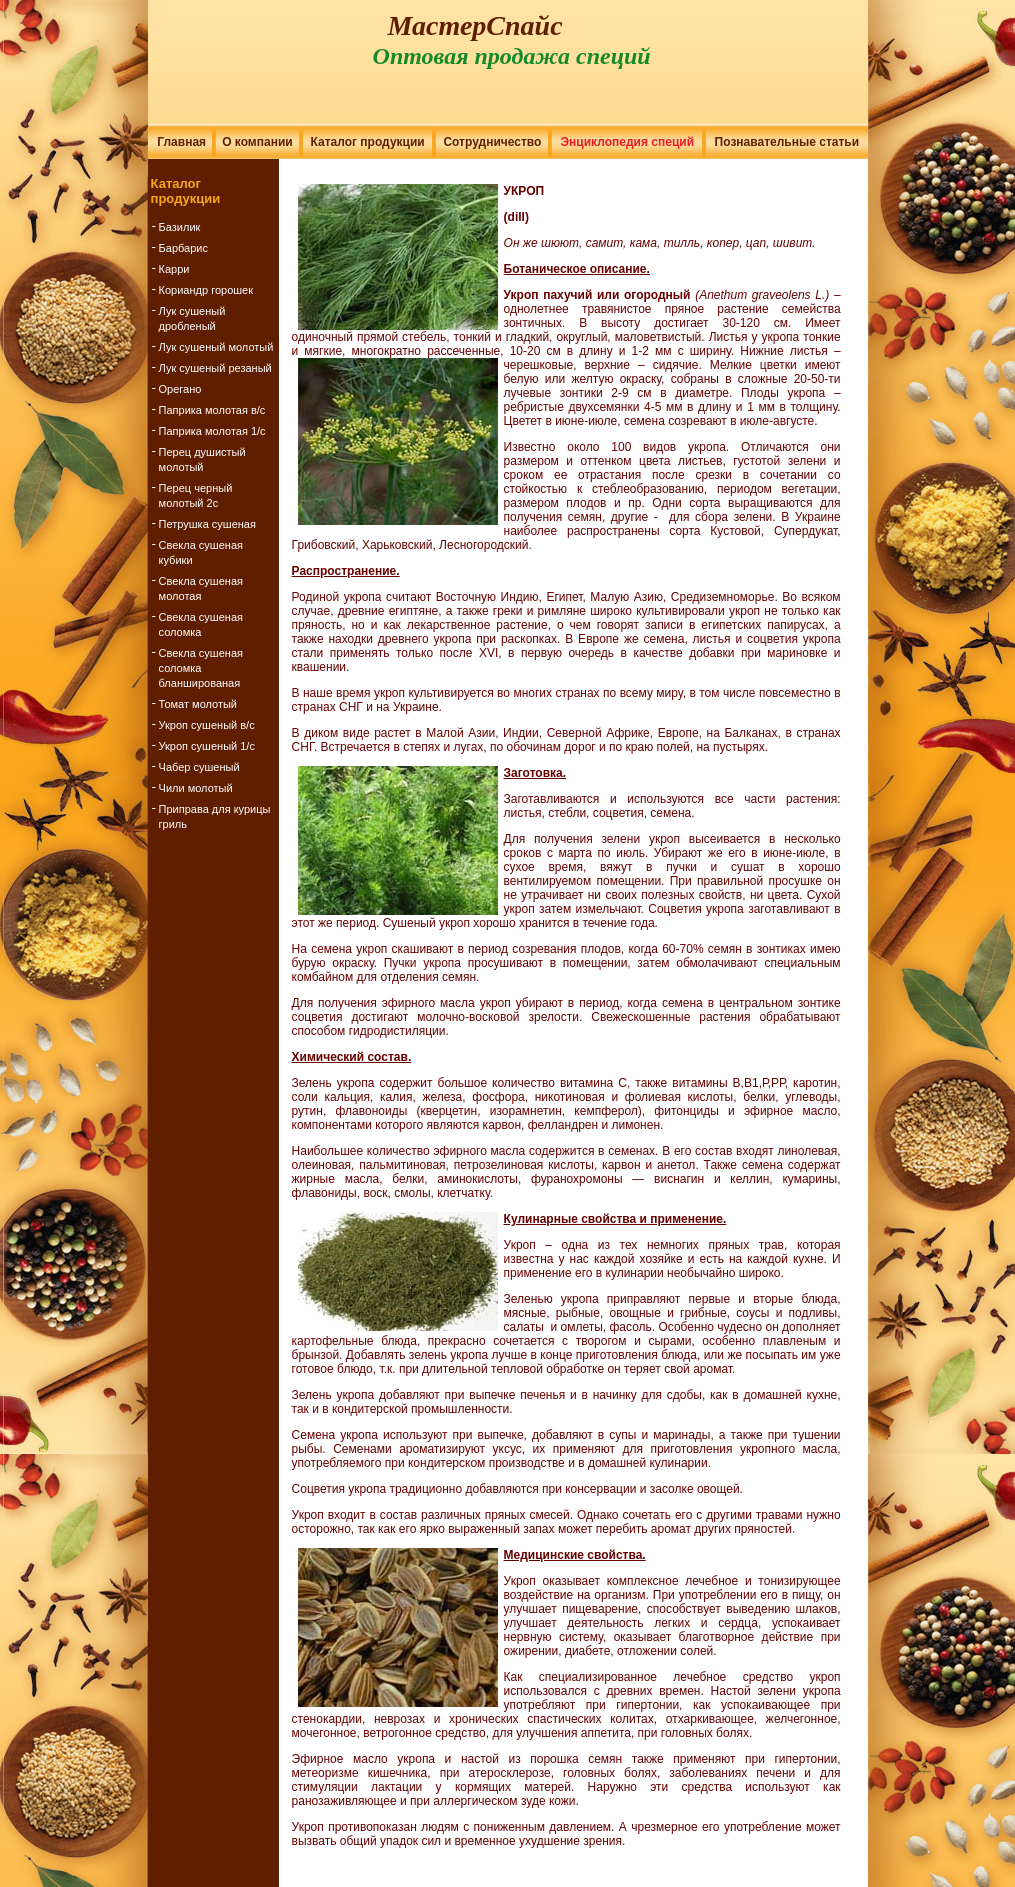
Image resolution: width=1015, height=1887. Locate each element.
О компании (257, 142)
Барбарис (183, 248)
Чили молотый (196, 788)
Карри (174, 269)
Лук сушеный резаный (215, 368)
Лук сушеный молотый (216, 347)
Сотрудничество (492, 142)
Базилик (180, 227)
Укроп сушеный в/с (207, 725)
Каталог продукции (368, 142)
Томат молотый (198, 704)
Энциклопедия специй (627, 142)
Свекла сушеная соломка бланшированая (201, 668)
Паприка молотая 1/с (212, 431)
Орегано (180, 389)
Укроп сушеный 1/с (207, 746)
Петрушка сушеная (207, 524)
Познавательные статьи (787, 142)
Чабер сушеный (199, 767)
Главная (181, 142)
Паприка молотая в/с (212, 410)
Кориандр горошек (206, 290)
